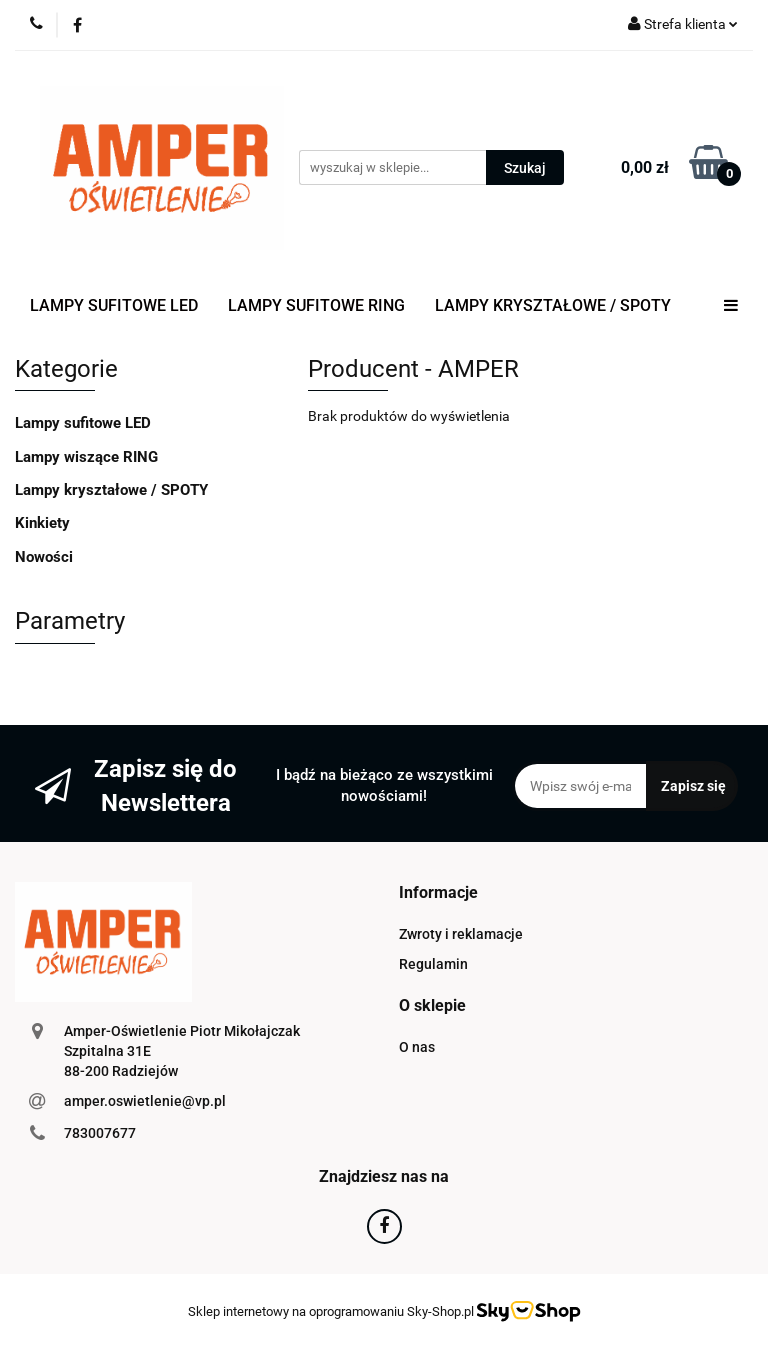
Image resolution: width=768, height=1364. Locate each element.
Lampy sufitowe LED (83, 423)
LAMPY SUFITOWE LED (114, 305)
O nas (417, 1047)
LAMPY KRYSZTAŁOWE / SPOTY (553, 305)
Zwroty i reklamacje (461, 934)
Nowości (44, 557)
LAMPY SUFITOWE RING (316, 305)
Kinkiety (42, 523)
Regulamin (433, 964)
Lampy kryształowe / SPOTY (111, 490)
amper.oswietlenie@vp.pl (145, 1101)
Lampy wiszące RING (86, 457)
